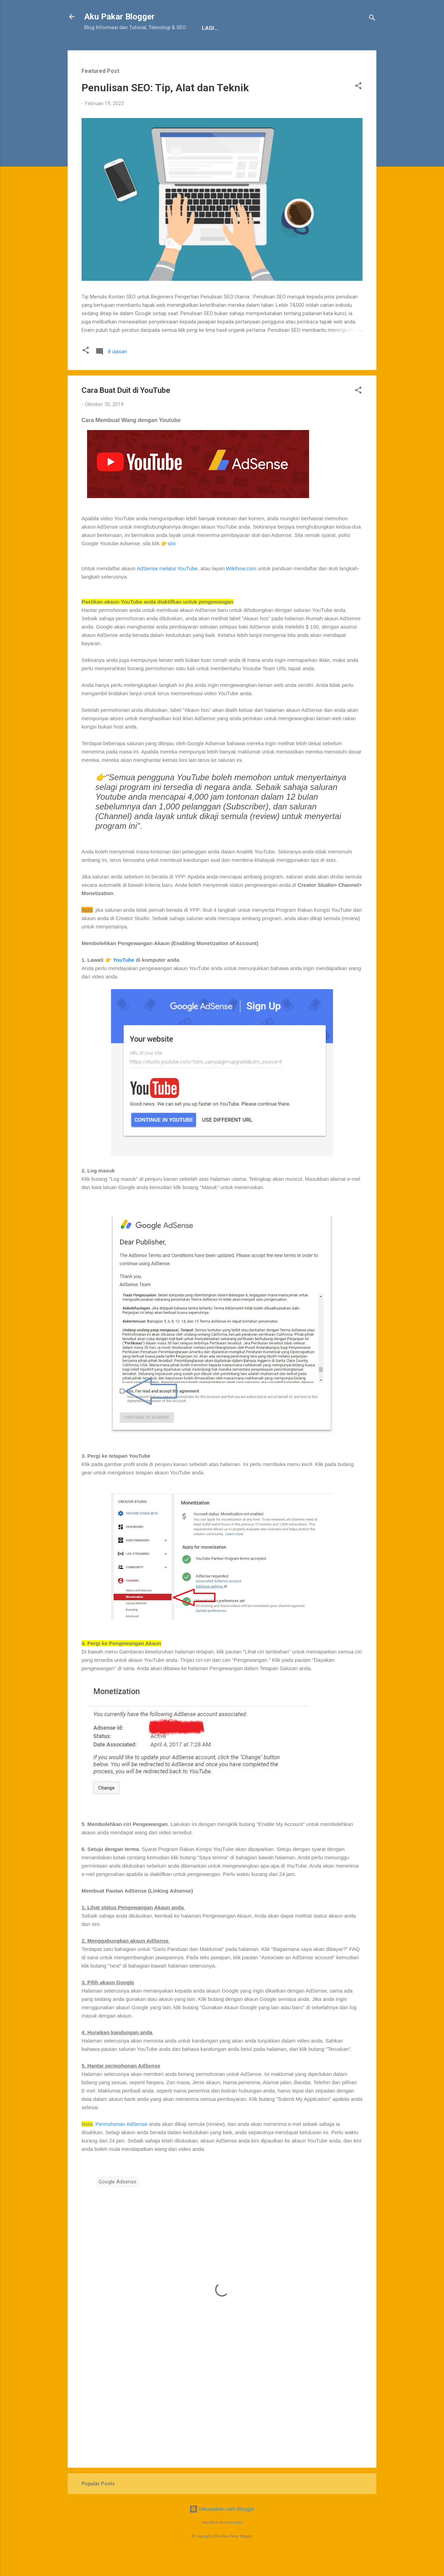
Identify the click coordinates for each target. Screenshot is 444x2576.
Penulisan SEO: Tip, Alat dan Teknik (165, 109)
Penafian (155, 50)
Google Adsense (117, 2203)
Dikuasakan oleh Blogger (222, 2530)
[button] (358, 108)
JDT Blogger (198, 50)
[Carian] (372, 19)
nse (143, 2145)
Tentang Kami (109, 50)
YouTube (123, 981)
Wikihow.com (241, 590)
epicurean (234, 2544)
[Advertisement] (222, 2424)
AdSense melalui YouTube (167, 590)
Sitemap (240, 50)
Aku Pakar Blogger (119, 17)
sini (172, 565)
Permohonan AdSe (117, 2145)
